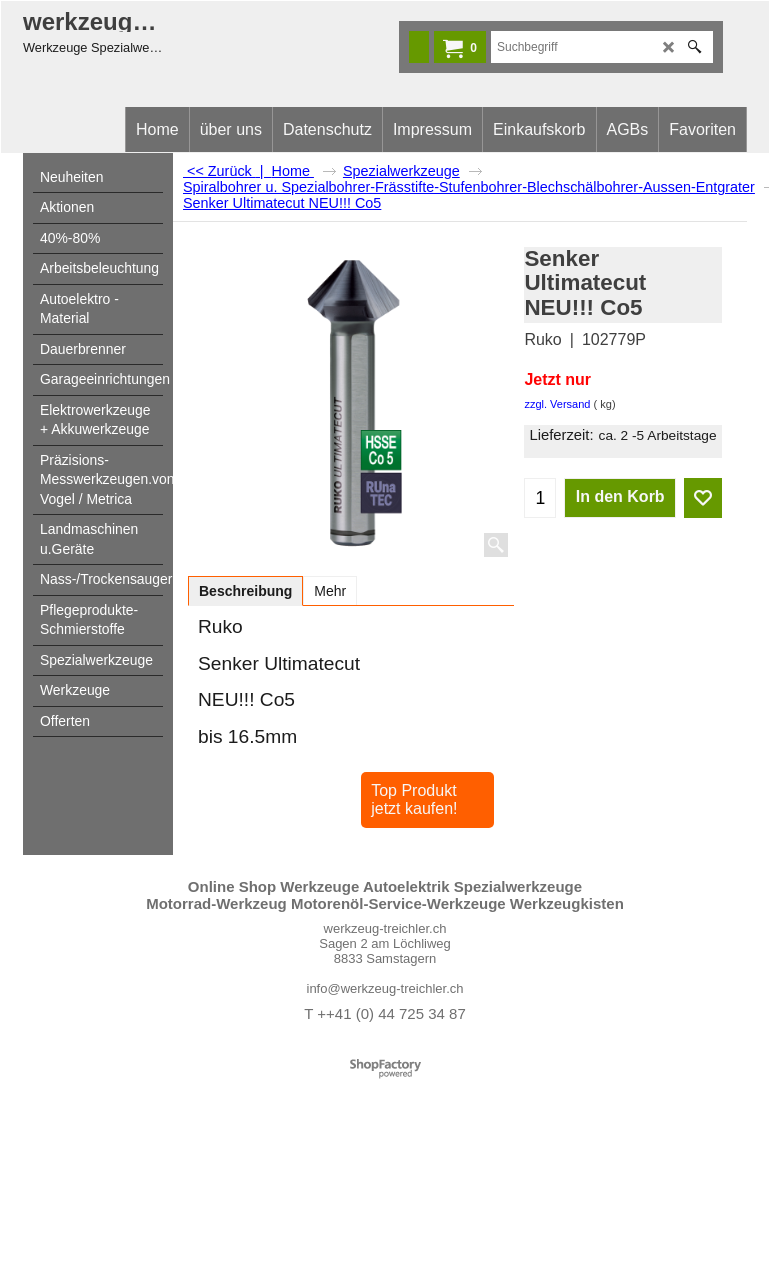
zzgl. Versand (557, 404)
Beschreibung (245, 591)
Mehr (330, 591)
